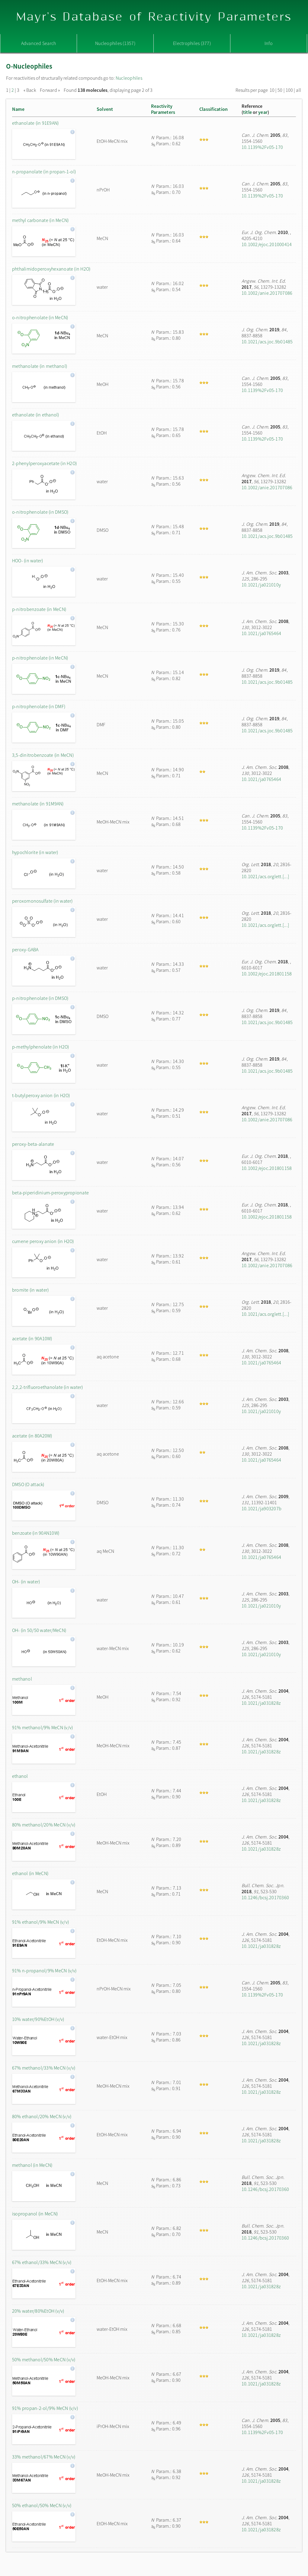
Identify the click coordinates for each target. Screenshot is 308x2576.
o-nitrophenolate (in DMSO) (40, 512)
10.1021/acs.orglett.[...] (265, 876)
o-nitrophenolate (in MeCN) (40, 317)
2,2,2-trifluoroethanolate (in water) (47, 1387)
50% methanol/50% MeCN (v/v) (43, 2359)
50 (280, 90)
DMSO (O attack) (28, 1484)
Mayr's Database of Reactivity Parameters (154, 17)
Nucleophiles (129, 78)
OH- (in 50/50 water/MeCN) (39, 1630)
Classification (213, 109)
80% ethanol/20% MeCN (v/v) (41, 2116)
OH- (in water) (26, 1582)
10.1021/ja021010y (261, 585)
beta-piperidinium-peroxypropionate (50, 1193)
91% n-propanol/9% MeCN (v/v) (44, 1970)
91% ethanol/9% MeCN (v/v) (40, 1922)
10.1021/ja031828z (261, 1703)
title (247, 112)
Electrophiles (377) (192, 43)
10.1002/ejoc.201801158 (267, 974)
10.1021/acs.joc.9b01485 (267, 342)
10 (272, 90)
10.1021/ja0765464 (261, 633)
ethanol (20, 1776)
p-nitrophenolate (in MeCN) (40, 658)
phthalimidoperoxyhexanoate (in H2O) (51, 269)
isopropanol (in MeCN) (35, 2214)
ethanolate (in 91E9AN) (35, 123)
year (263, 112)
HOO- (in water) (27, 560)
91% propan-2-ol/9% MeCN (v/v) (45, 2408)
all (298, 90)
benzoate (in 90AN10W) (35, 1533)
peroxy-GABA (25, 949)
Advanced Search (38, 43)
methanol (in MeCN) (32, 2165)
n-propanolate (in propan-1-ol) (44, 172)
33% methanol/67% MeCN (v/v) (43, 2457)
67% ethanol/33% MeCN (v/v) (41, 2262)
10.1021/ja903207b (261, 1508)
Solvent (105, 109)
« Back (30, 90)
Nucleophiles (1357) (115, 43)
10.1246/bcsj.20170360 (265, 1897)
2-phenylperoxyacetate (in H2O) (44, 463)
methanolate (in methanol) (39, 366)
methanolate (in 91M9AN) (38, 804)
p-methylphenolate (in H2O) (40, 1047)
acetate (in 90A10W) (32, 1338)
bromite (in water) (30, 1290)
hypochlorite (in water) (35, 852)
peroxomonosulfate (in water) (42, 901)
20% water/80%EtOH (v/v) (38, 2311)
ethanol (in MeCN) (30, 1873)
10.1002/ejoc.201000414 (267, 244)
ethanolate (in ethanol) (35, 415)
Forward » (50, 90)
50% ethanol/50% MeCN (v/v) (41, 2505)
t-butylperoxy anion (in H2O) (41, 1095)
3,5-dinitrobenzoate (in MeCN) (43, 755)
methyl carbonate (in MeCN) (40, 220)
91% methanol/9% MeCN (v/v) (42, 1727)
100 (289, 90)
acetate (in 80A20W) (32, 1436)
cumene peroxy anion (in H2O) (43, 1241)
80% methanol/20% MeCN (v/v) (43, 1825)
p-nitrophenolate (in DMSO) (40, 998)
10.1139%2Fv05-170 (262, 147)
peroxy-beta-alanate (33, 1144)
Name (18, 109)
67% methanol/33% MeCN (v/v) (43, 2068)
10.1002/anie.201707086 (267, 293)
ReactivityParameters (163, 109)
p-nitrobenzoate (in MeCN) (39, 609)
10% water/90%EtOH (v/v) (38, 2019)
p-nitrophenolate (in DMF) (38, 706)
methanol (22, 1679)
